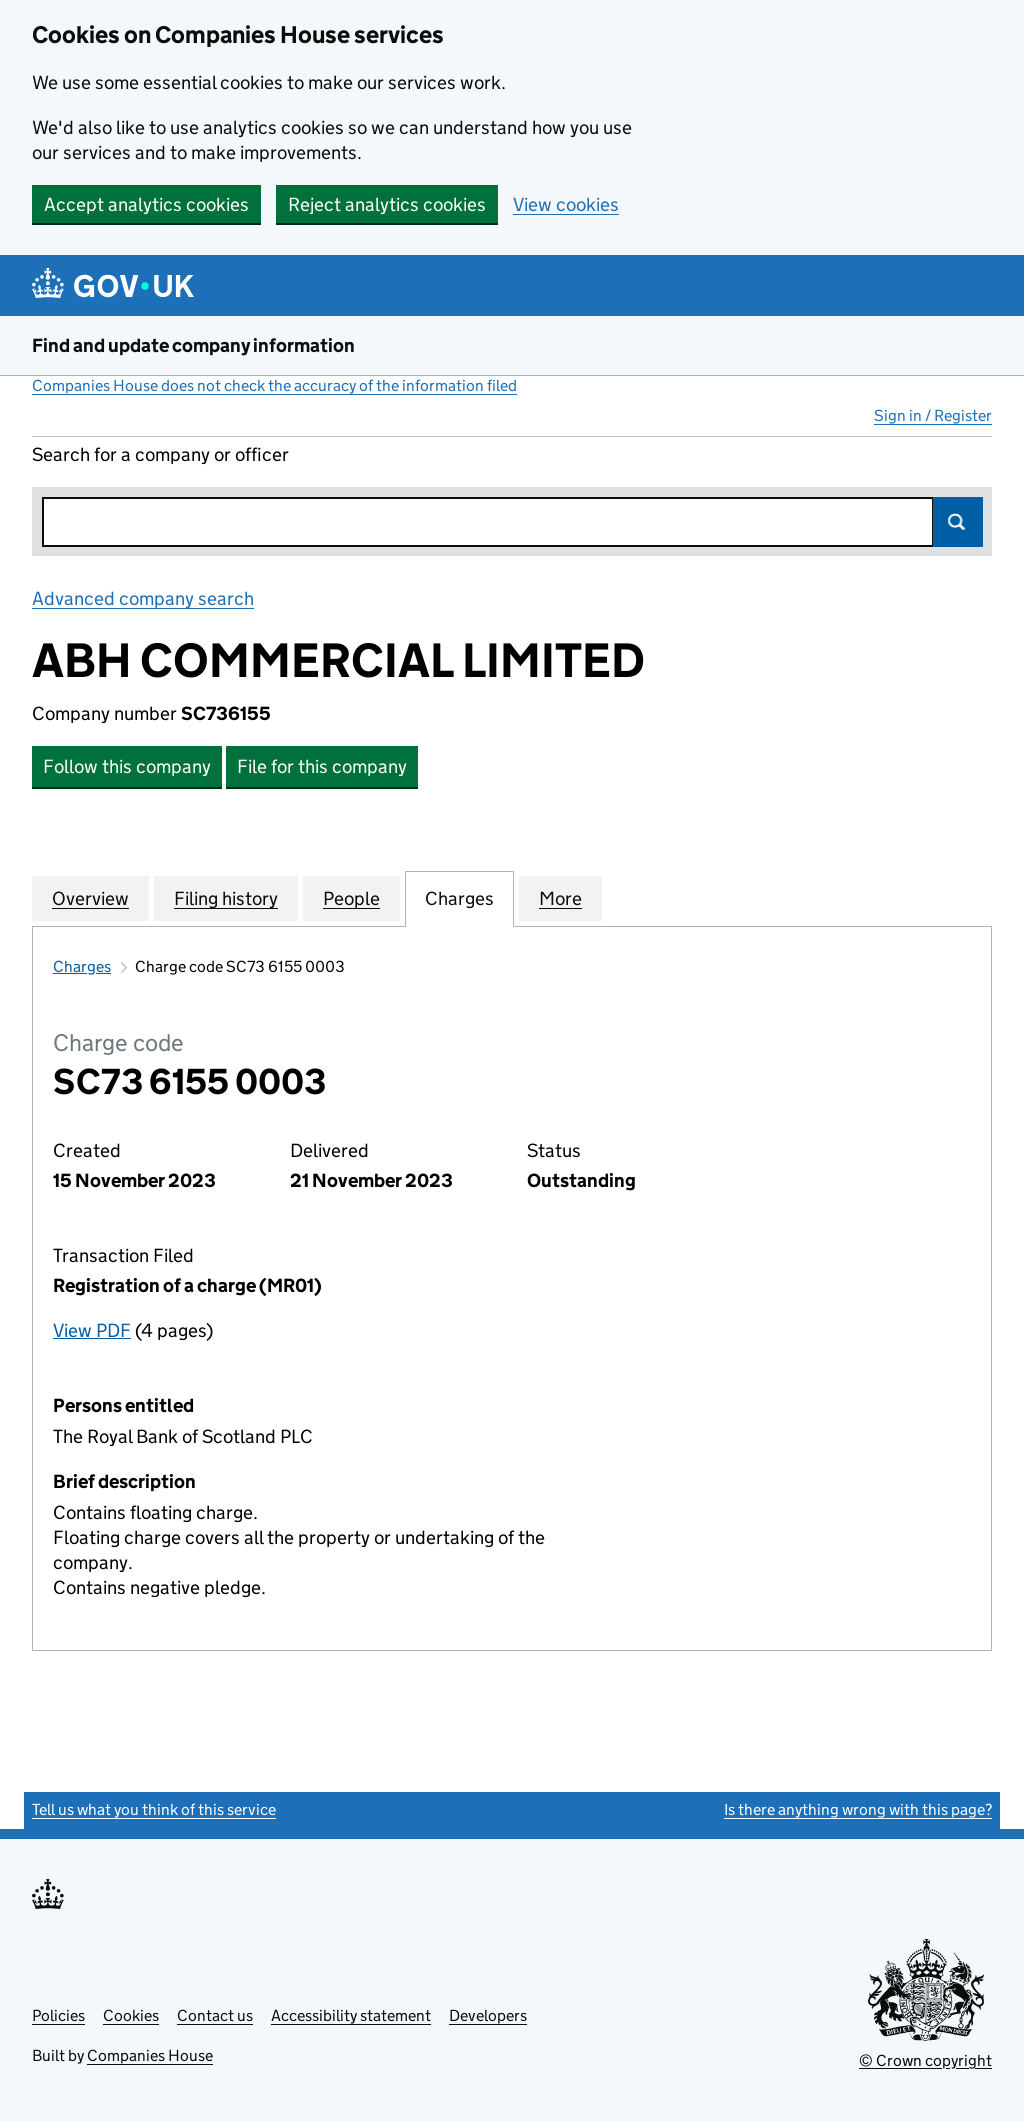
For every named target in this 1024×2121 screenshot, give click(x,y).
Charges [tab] (459, 898)
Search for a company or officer (160, 454)
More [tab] (560, 898)
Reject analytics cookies (387, 204)
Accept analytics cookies (146, 204)
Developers (488, 2015)
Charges (82, 966)
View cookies (566, 204)
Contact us (215, 2015)
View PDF (92, 1330)
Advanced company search (143, 598)
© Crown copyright (925, 2060)
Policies (58, 2015)
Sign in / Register (933, 415)
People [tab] (351, 898)
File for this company (322, 766)
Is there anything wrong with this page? (858, 1809)
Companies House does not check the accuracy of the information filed (274, 385)
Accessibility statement (351, 2015)
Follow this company (127, 766)
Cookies (131, 2015)
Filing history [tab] (226, 898)
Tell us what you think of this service (154, 1809)
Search (958, 522)
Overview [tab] (90, 898)
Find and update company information (193, 345)
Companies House (150, 2055)
